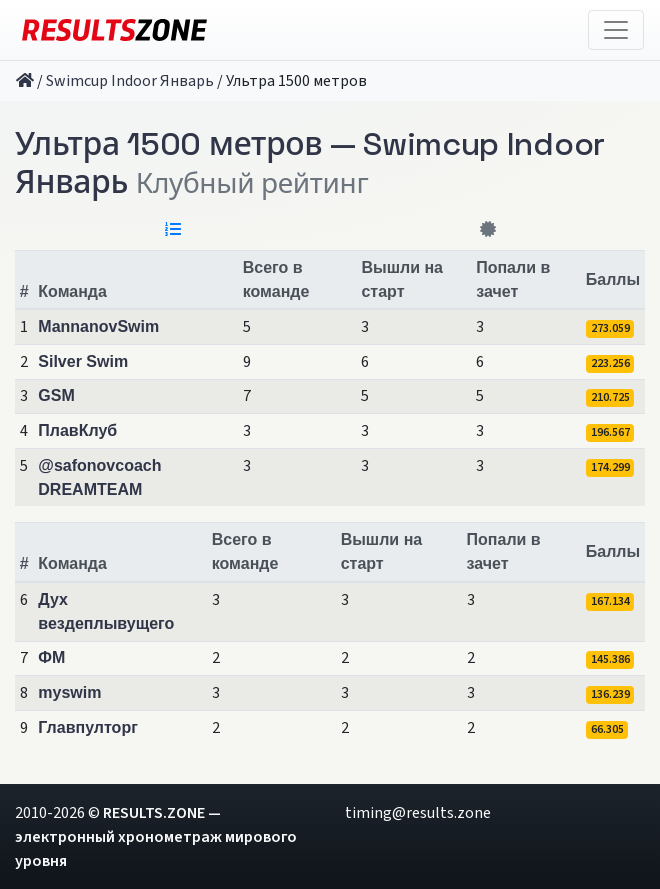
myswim (69, 692)
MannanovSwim (98, 326)
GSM (56, 395)
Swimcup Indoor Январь (130, 81)
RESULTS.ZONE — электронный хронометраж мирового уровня (156, 837)
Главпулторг (88, 727)
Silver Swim (83, 361)
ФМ (51, 657)
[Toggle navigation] (616, 30)
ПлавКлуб (77, 430)
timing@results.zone (418, 813)
